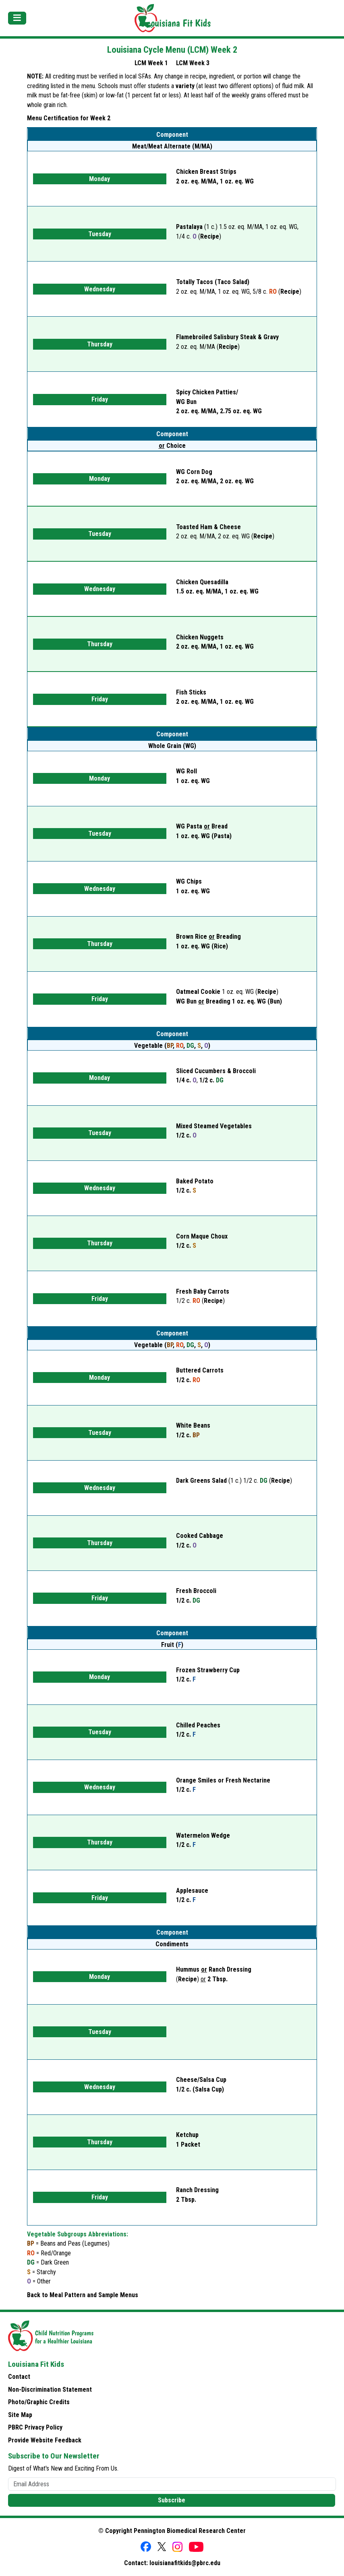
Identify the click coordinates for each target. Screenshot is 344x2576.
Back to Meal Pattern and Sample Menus (82, 2295)
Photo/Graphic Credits (39, 2402)
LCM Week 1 (151, 63)
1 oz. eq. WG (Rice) (202, 946)
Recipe (209, 236)
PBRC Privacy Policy (35, 2427)
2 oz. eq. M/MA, (219, 411)
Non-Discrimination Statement (50, 2389)
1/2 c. (211, 1080)
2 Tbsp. (217, 1979)
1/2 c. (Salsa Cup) (200, 2089)
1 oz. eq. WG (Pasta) (204, 836)
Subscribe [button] (171, 2500)
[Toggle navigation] (17, 18)
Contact (19, 2376)
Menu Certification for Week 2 (68, 118)
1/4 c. (186, 1080)
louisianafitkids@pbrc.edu (184, 2563)
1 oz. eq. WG (193, 891)
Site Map (20, 2415)
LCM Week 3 (192, 63)
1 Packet (188, 2144)
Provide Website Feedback (44, 2440)
